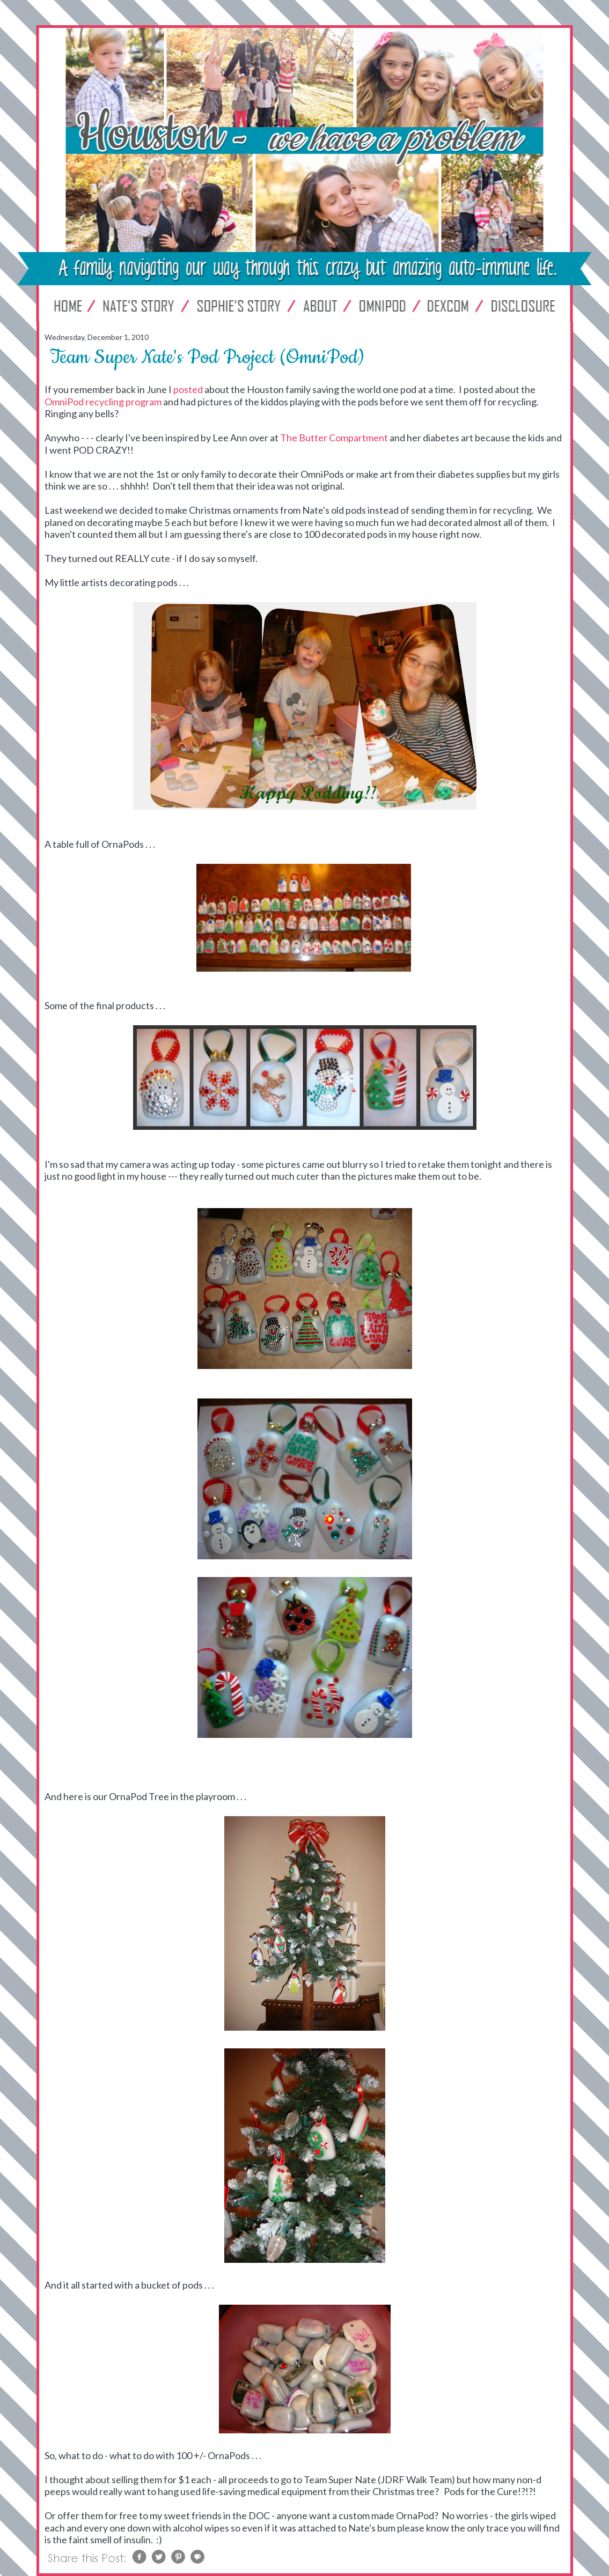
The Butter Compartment (335, 437)
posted (188, 389)
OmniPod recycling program (103, 402)
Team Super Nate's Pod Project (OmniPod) (207, 357)
